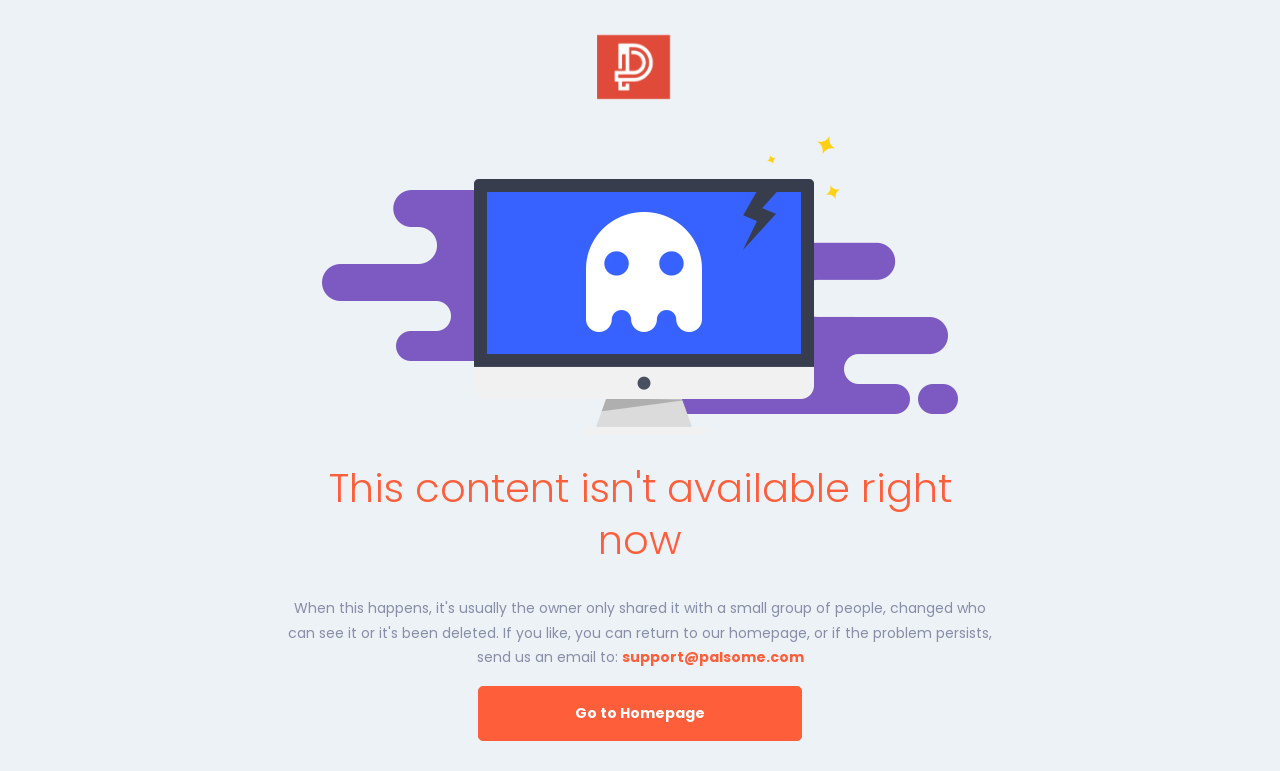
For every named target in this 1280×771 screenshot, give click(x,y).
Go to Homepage (640, 713)
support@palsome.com (713, 657)
